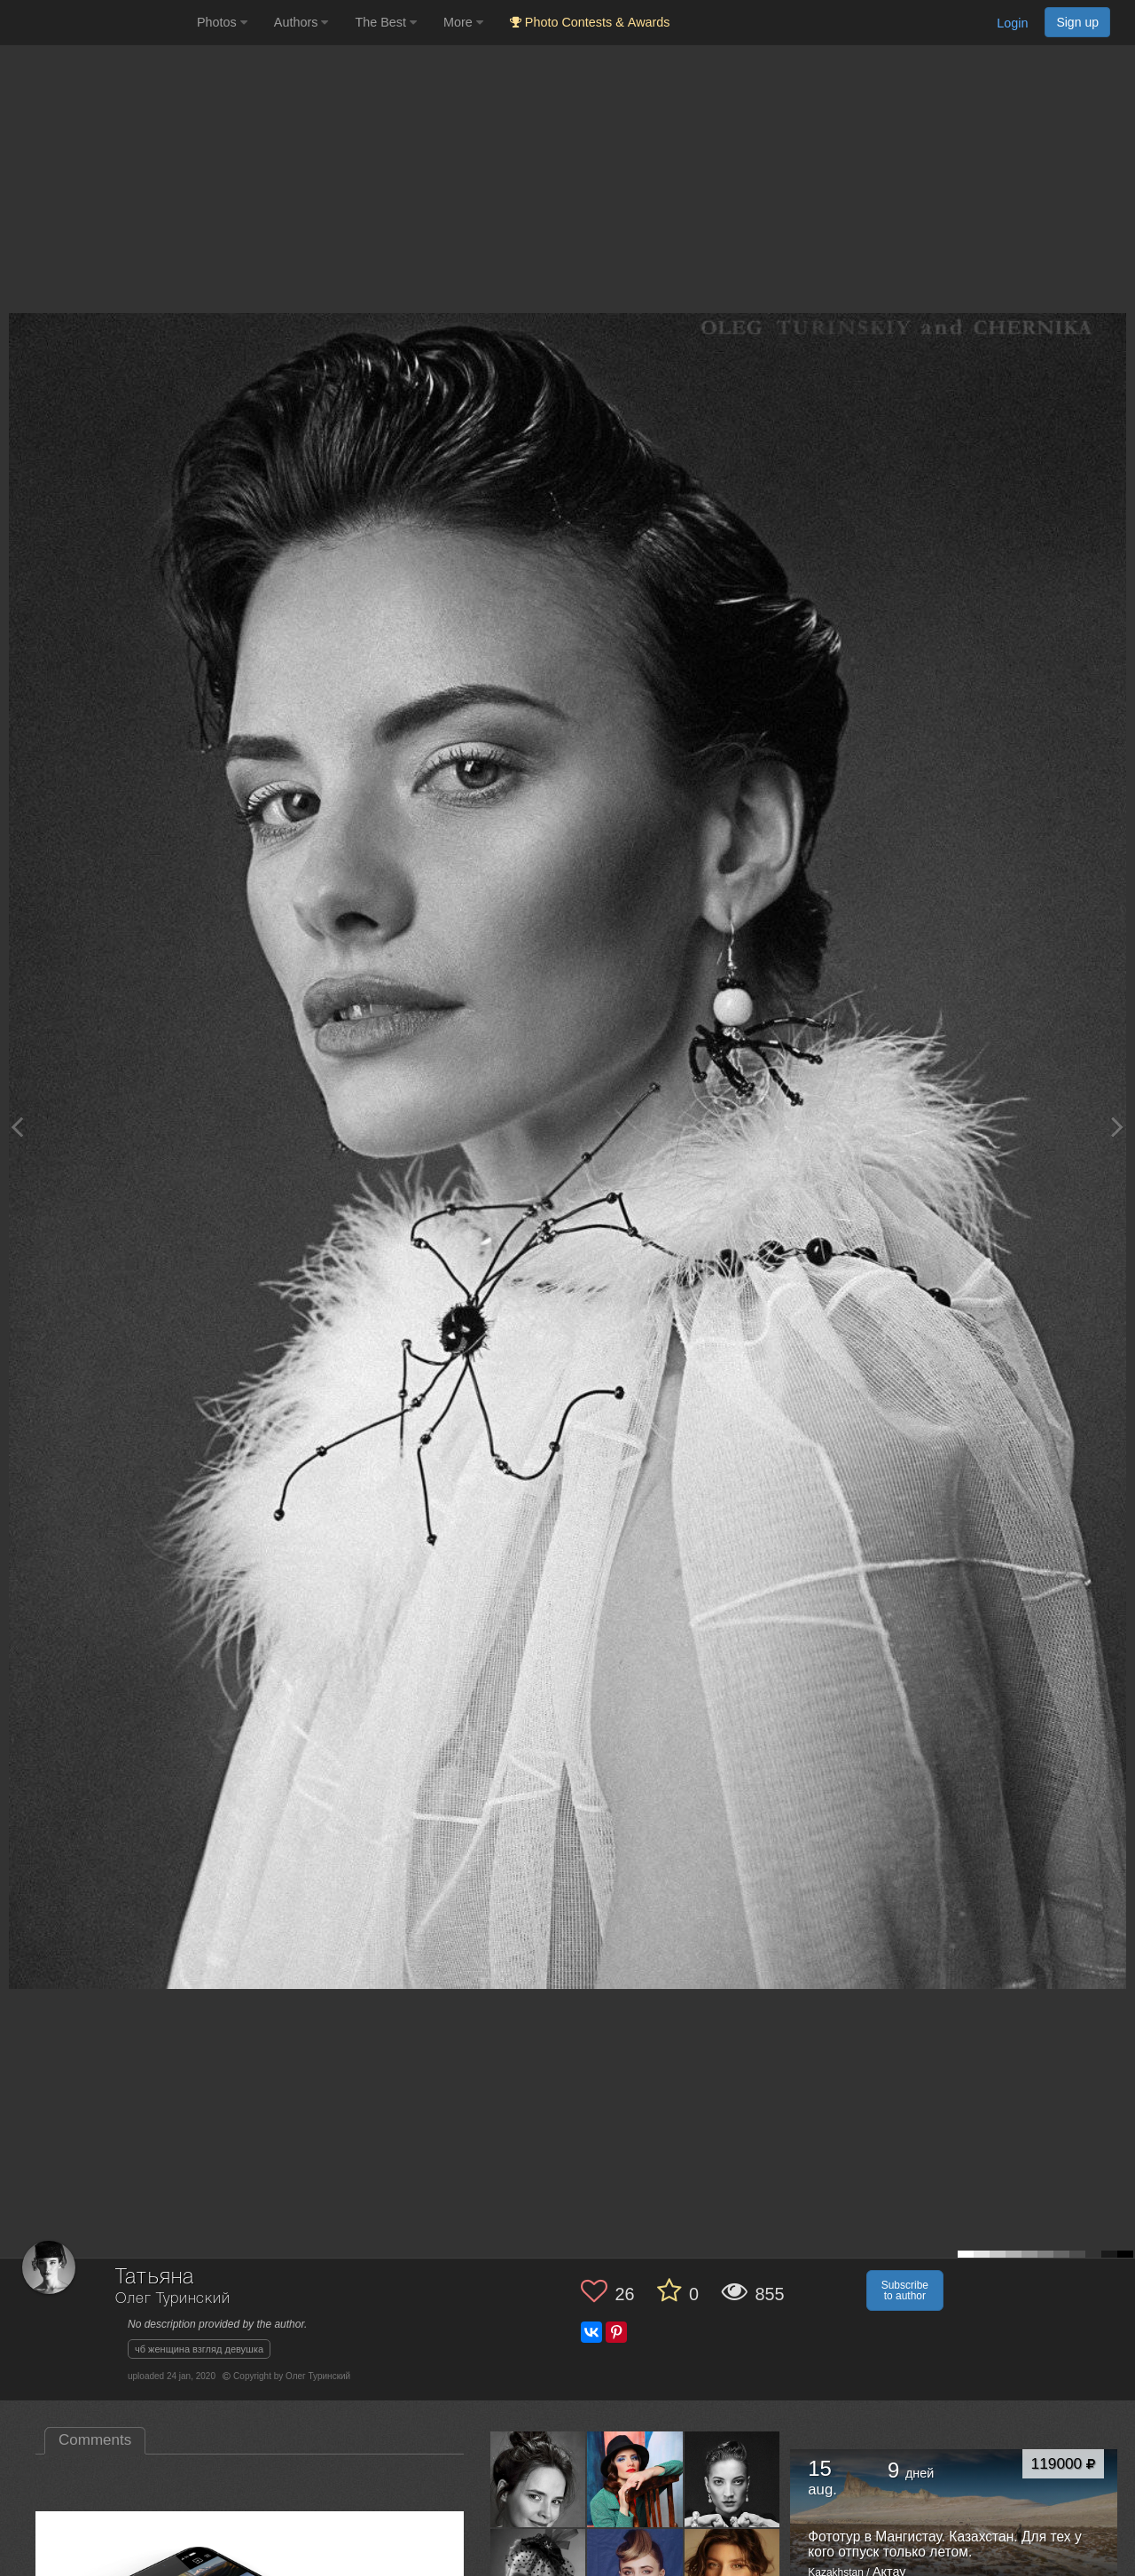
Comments (95, 2439)
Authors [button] (301, 22)
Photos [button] (222, 22)
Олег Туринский (173, 2299)
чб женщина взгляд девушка (199, 2349)
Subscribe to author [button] (904, 2290)
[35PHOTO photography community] (96, 22)
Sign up (1077, 22)
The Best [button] (386, 22)
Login (1012, 23)
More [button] (463, 22)
